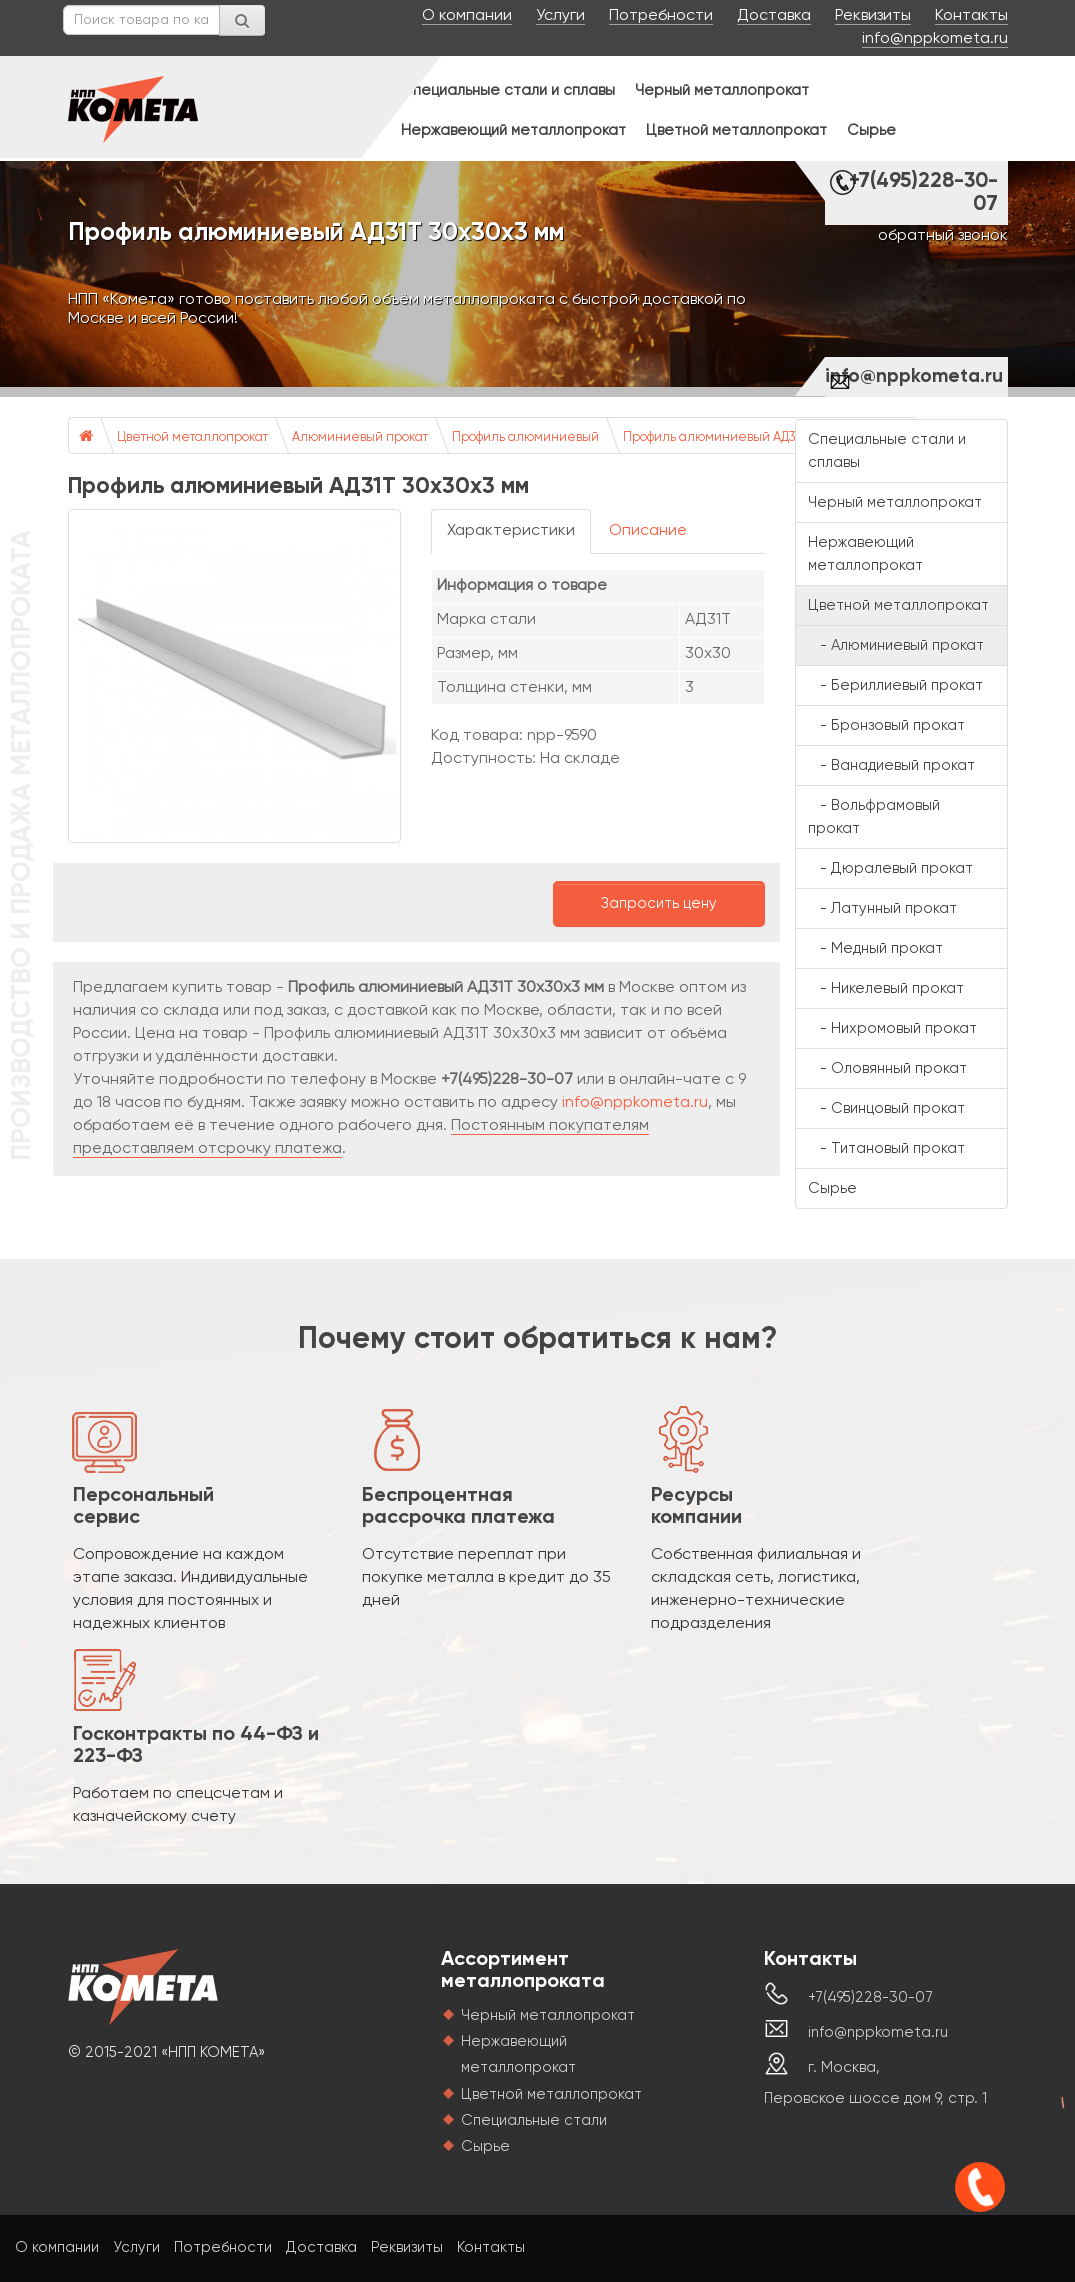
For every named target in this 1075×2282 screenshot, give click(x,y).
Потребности (661, 16)
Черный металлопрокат (722, 90)
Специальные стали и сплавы (508, 90)
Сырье (871, 130)
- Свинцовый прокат (886, 1108)
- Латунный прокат (882, 908)
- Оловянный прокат (887, 1068)
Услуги (560, 16)
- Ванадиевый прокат (891, 765)
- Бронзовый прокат (886, 725)
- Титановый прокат (886, 1148)
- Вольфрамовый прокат (874, 817)
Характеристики (511, 531)
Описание (648, 531)
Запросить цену (659, 903)
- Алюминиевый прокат (896, 645)
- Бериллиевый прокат (895, 685)
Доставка (774, 16)
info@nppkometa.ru (935, 39)
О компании (467, 16)
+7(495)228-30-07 (923, 193)
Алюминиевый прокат (360, 437)
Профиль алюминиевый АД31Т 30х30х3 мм (753, 437)
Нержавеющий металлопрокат (513, 130)
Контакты (971, 16)
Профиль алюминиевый (525, 437)
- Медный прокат (875, 948)
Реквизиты (873, 16)
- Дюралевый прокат (890, 868)
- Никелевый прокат (886, 988)
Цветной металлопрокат (736, 130)
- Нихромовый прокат (892, 1028)
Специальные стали (534, 2120)
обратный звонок (943, 236)
